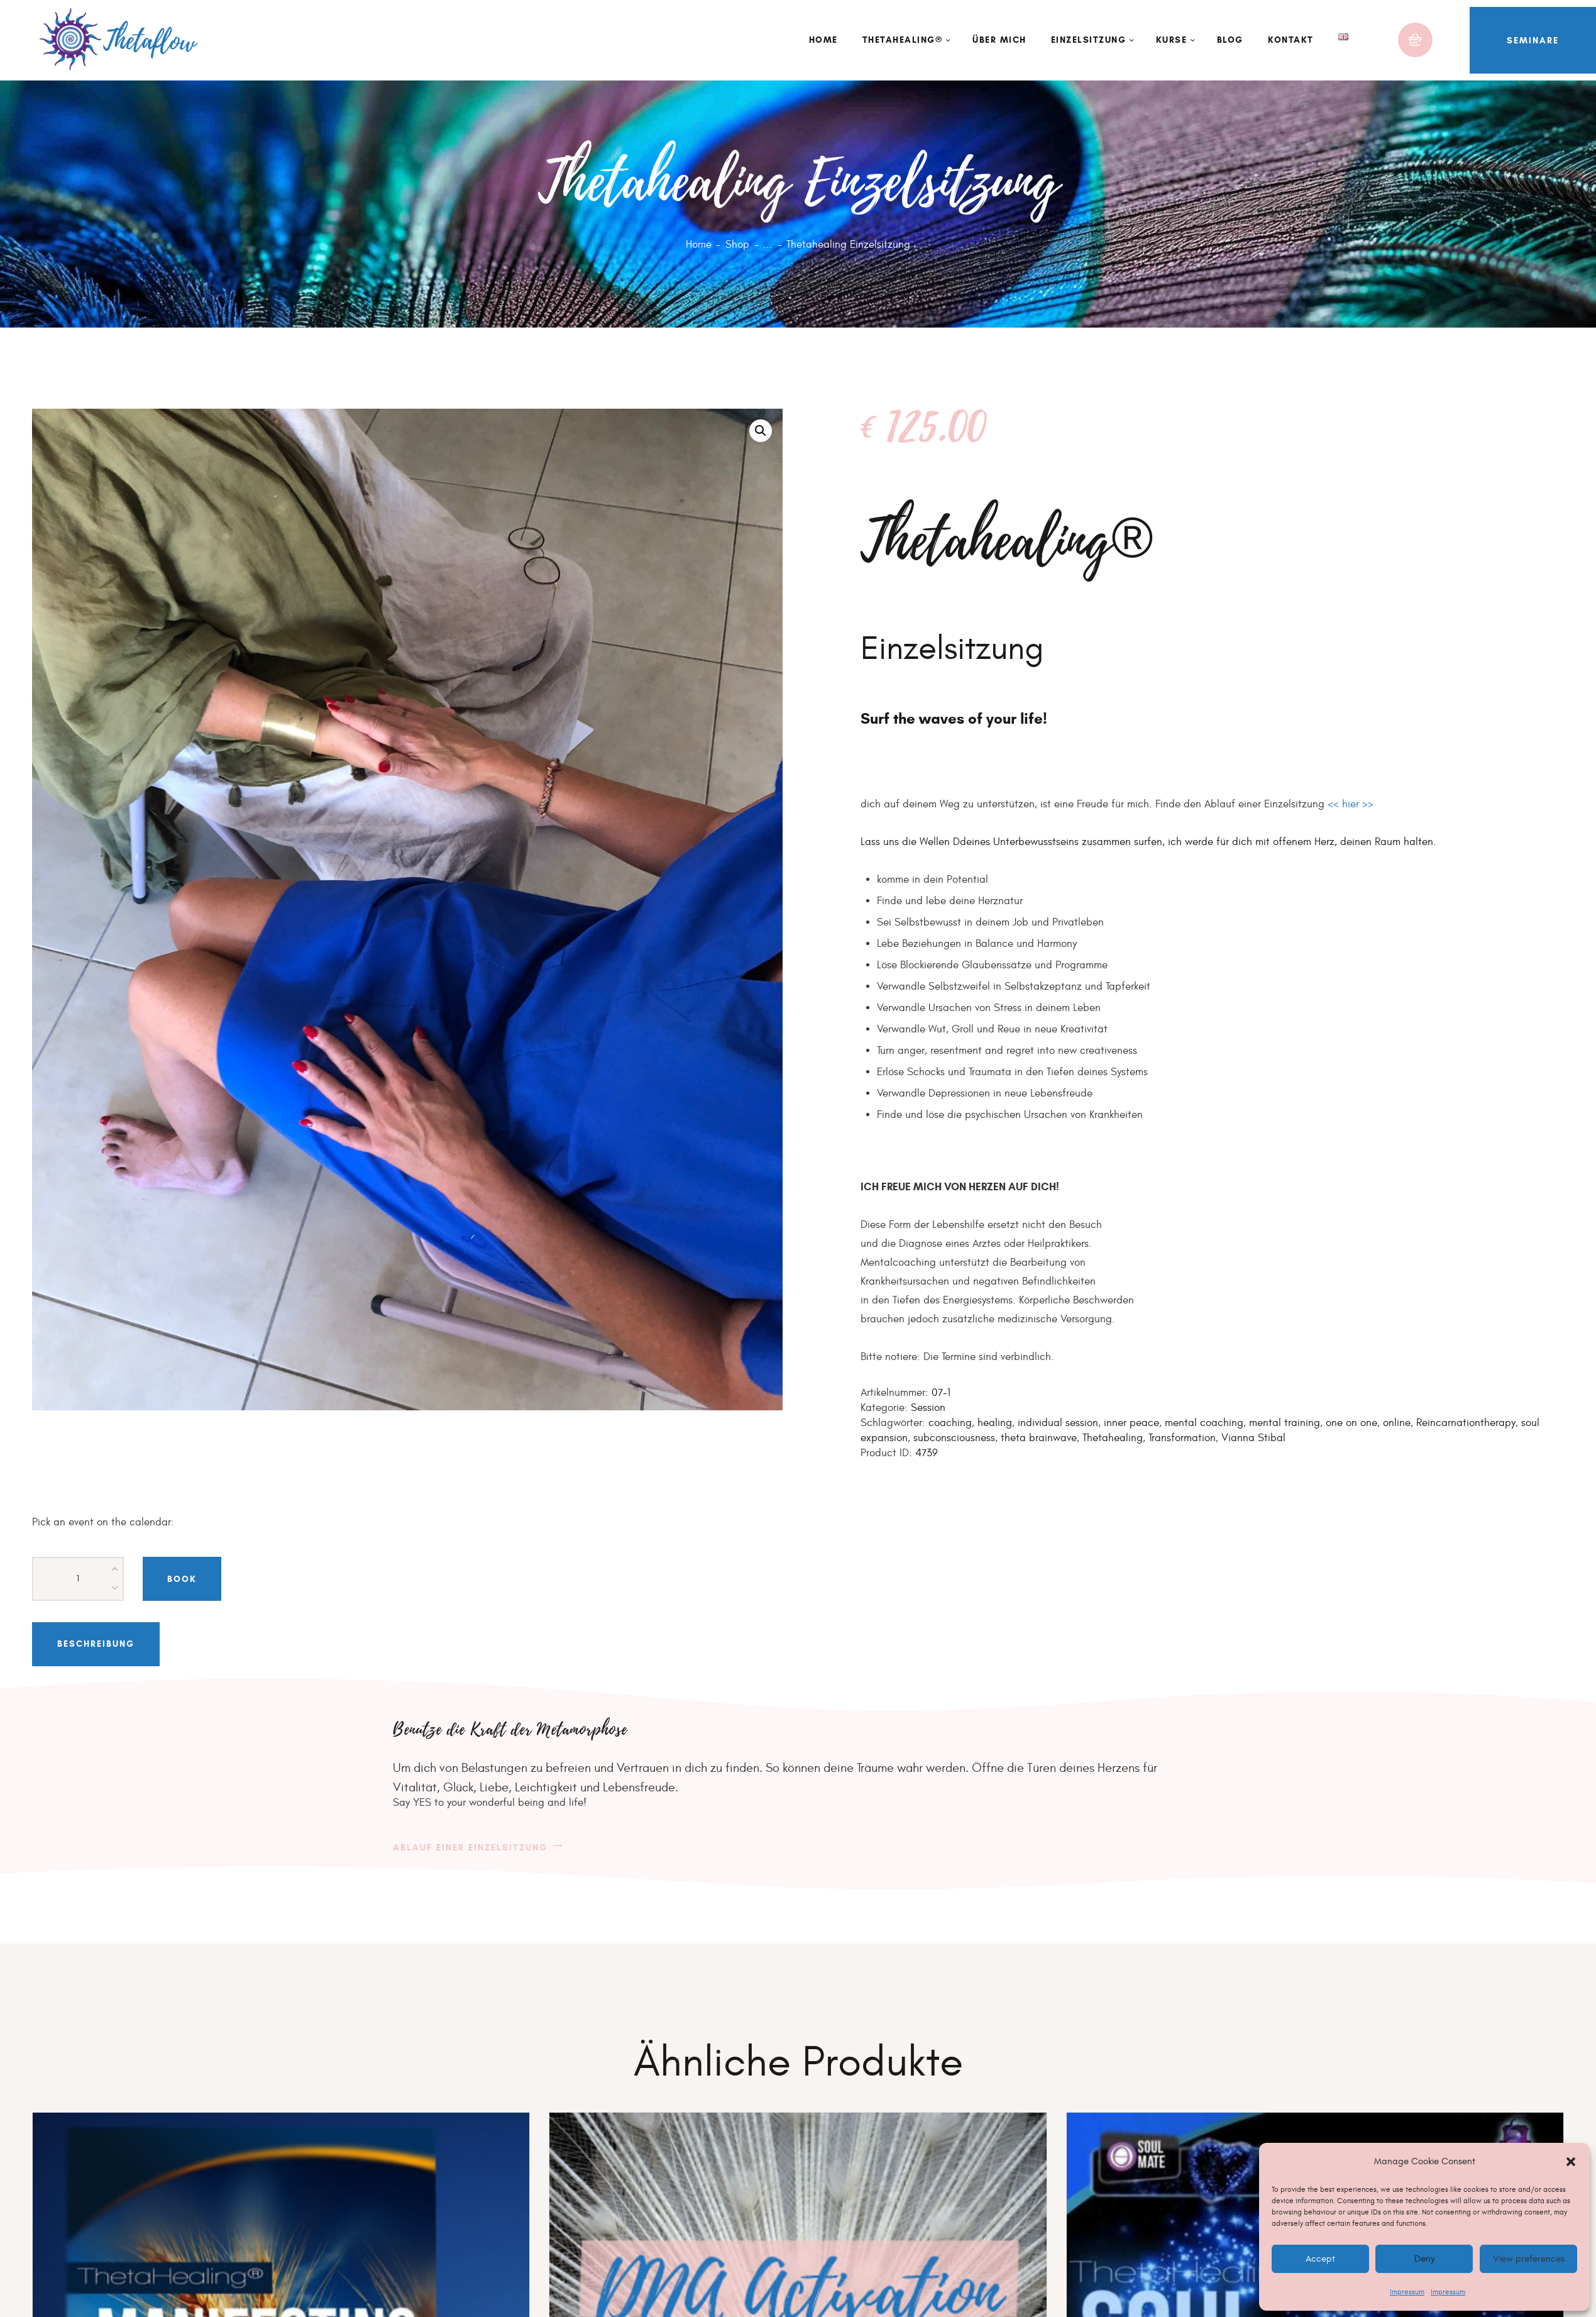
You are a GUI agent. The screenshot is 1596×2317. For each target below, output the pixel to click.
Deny (1424, 2258)
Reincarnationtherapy (1466, 1423)
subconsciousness (954, 1438)
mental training (1284, 1423)
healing (994, 1423)
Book (182, 1578)
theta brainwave (1039, 1438)
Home (699, 244)
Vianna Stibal (1253, 1438)
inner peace (1131, 1423)
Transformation (1182, 1438)
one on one (1351, 1423)
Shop (737, 244)
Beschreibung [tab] (96, 1644)
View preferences (1528, 2258)
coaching (950, 1423)
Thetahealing (1112, 1438)
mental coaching (1204, 1423)
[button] (1571, 2161)
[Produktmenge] (78, 1579)
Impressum (1407, 2291)
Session (928, 1408)
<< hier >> (1350, 804)
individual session (1058, 1423)
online (1397, 1423)
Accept (1320, 2258)
